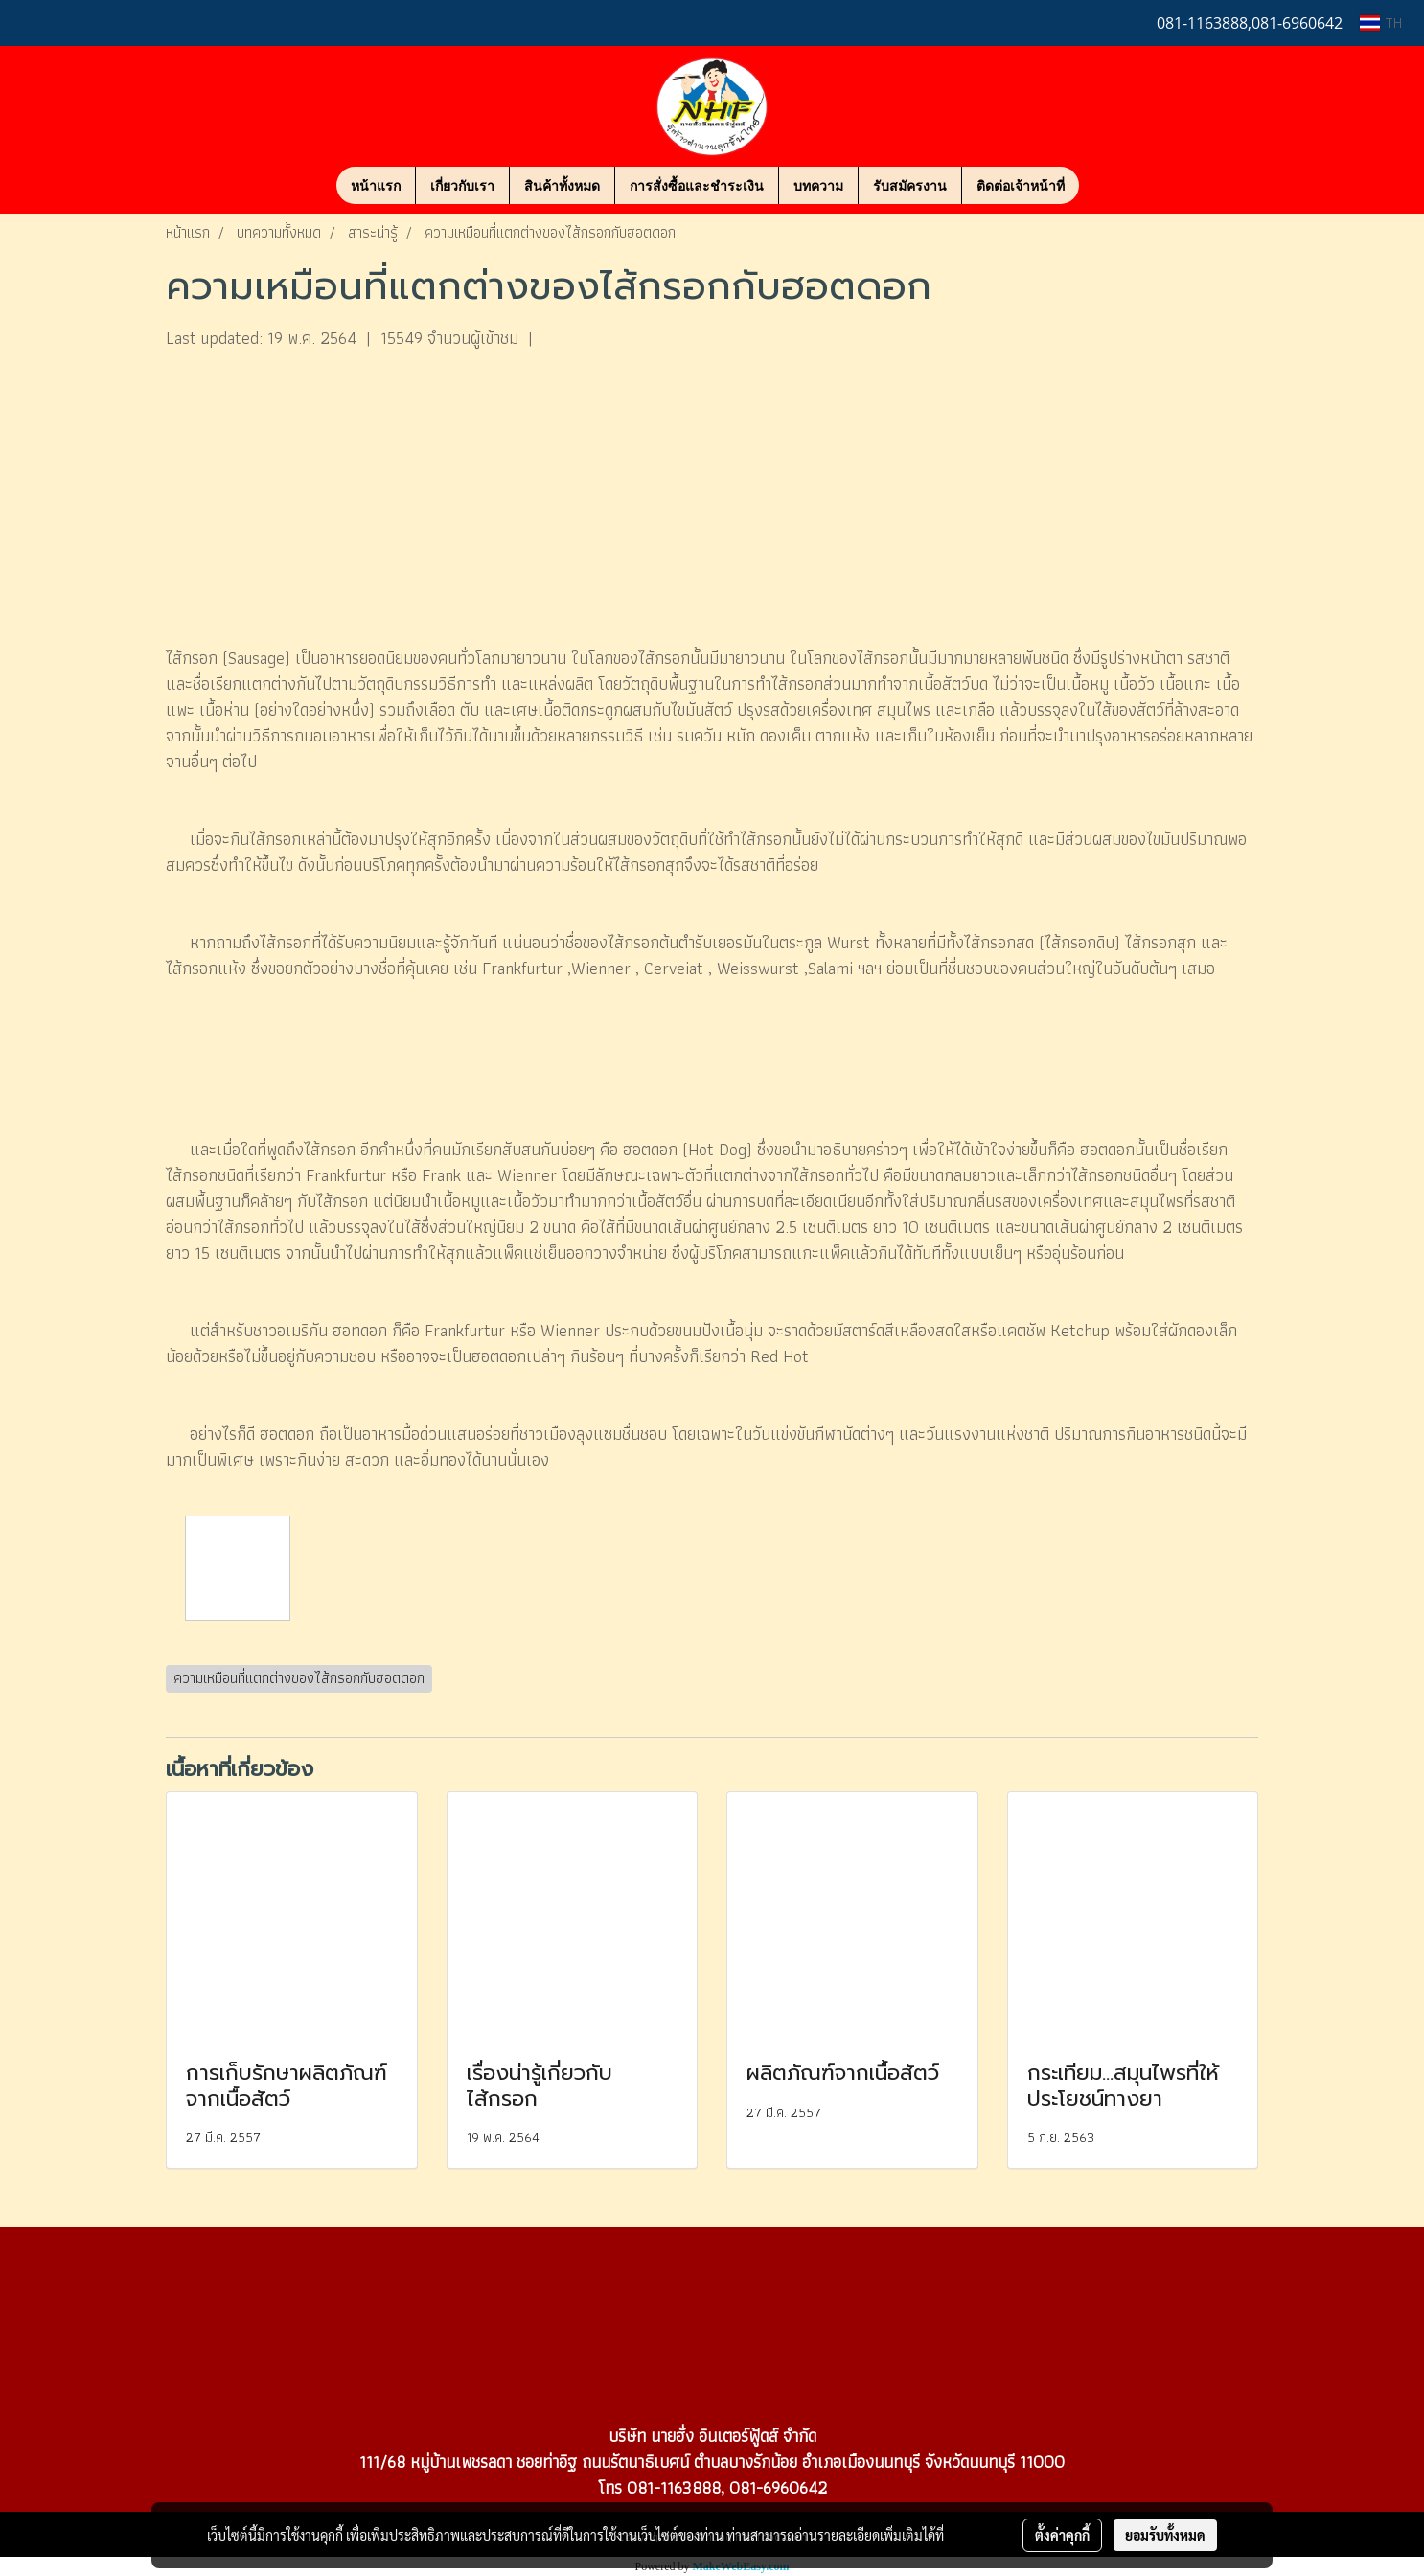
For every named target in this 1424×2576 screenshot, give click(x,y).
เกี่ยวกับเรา (462, 185)
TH (1381, 22)
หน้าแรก (376, 185)
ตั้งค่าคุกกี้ (1062, 2534)
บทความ (818, 185)
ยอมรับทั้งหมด (1165, 2534)
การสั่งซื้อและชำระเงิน (697, 185)
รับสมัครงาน (910, 185)
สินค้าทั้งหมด (562, 185)
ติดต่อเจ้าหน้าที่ (1020, 185)
